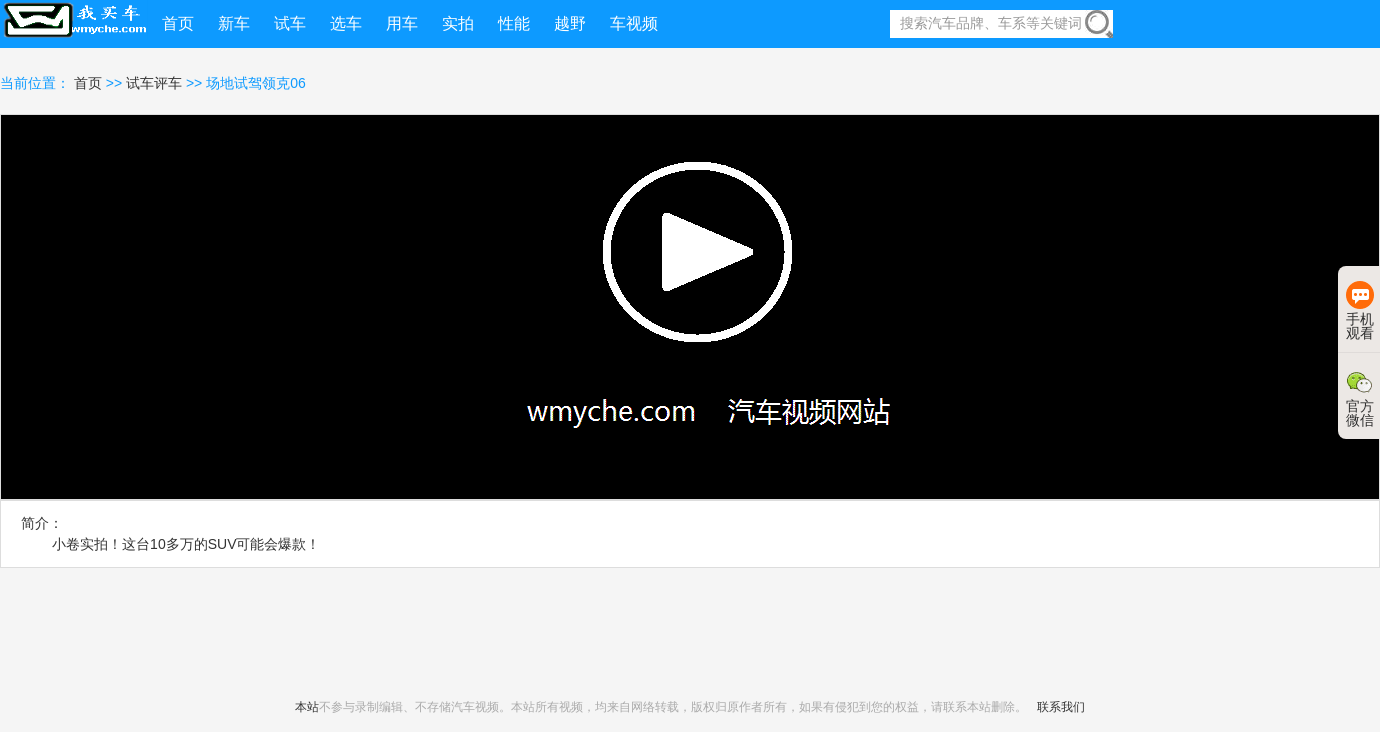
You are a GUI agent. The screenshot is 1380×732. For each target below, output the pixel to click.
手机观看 (1360, 311)
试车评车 (154, 83)
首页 (90, 83)
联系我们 (1061, 707)
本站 (307, 707)
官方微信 (1360, 398)
